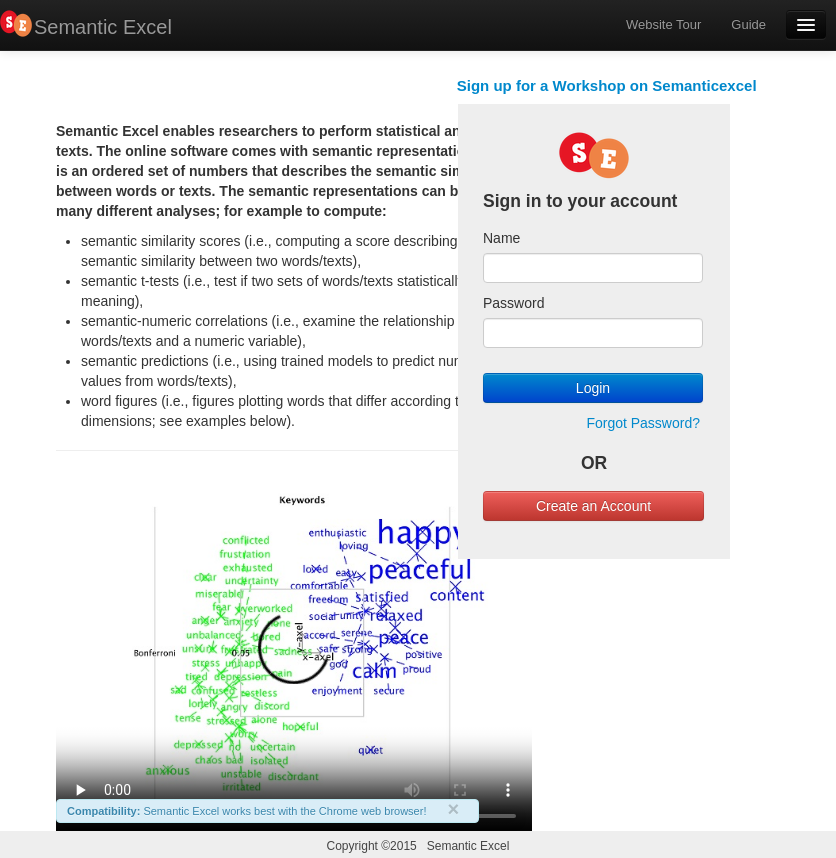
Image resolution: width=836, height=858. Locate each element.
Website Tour (663, 24)
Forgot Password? (643, 423)
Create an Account (593, 506)
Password (513, 303)
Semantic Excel (103, 27)
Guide (748, 24)
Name (501, 238)
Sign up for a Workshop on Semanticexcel (607, 85)
